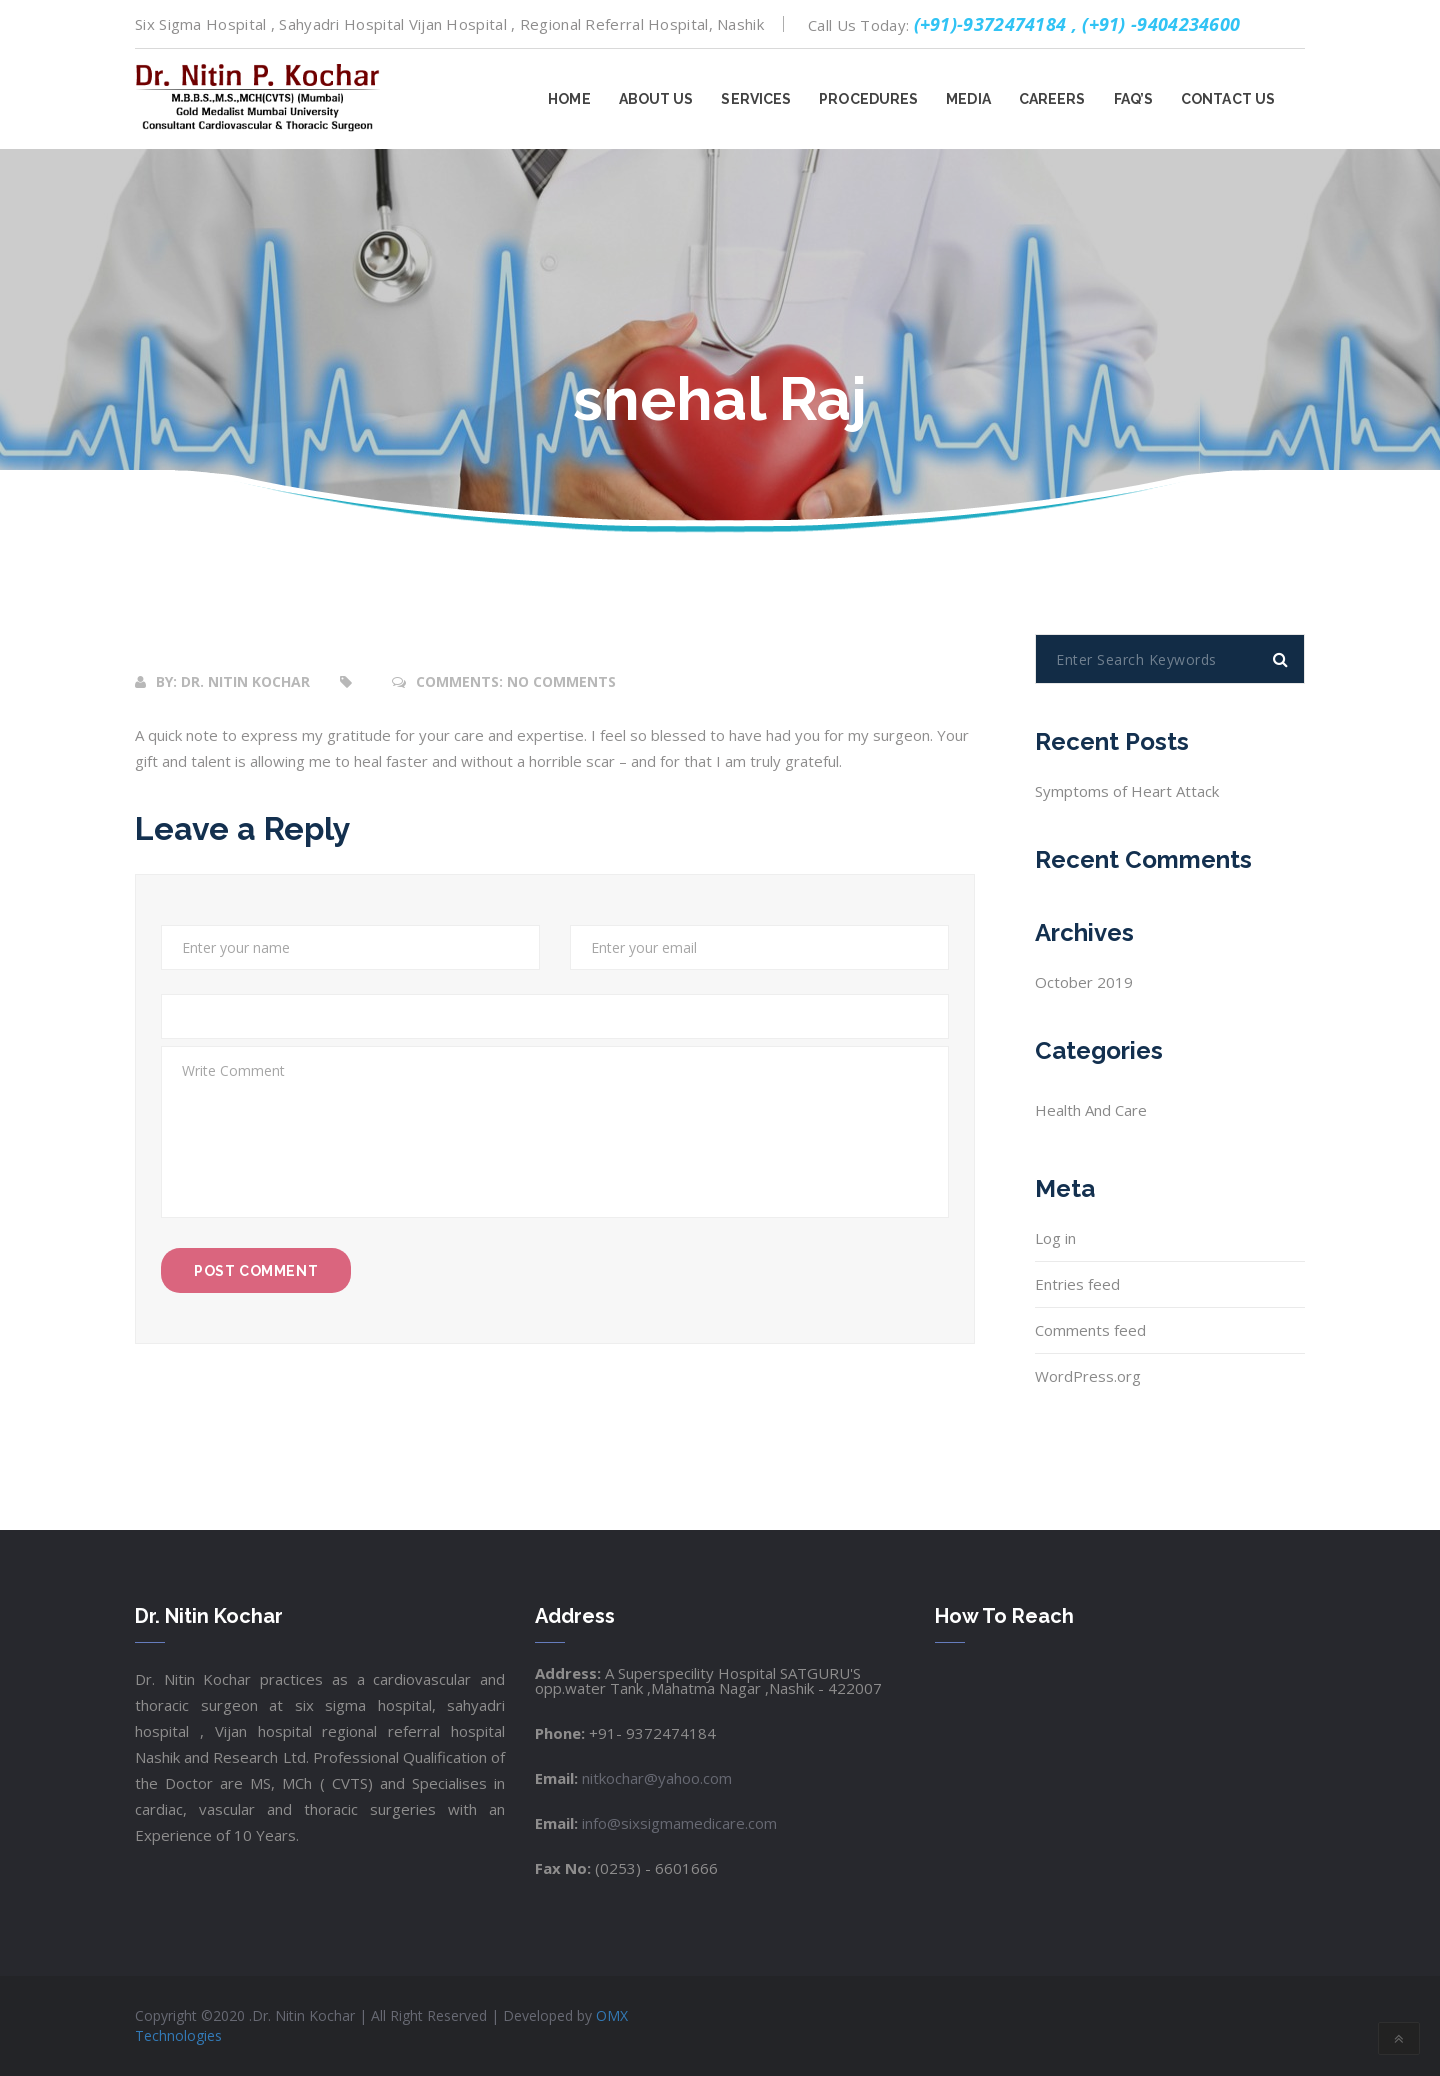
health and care (1091, 1110)
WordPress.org (1088, 1376)
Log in (1055, 1238)
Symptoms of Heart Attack (1127, 791)
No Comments (561, 681)
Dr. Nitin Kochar (245, 681)
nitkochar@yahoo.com (655, 1778)
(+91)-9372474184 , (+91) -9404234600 (1077, 24)
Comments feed (1090, 1330)
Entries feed (1077, 1284)
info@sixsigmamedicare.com (677, 1823)
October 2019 (1084, 982)
